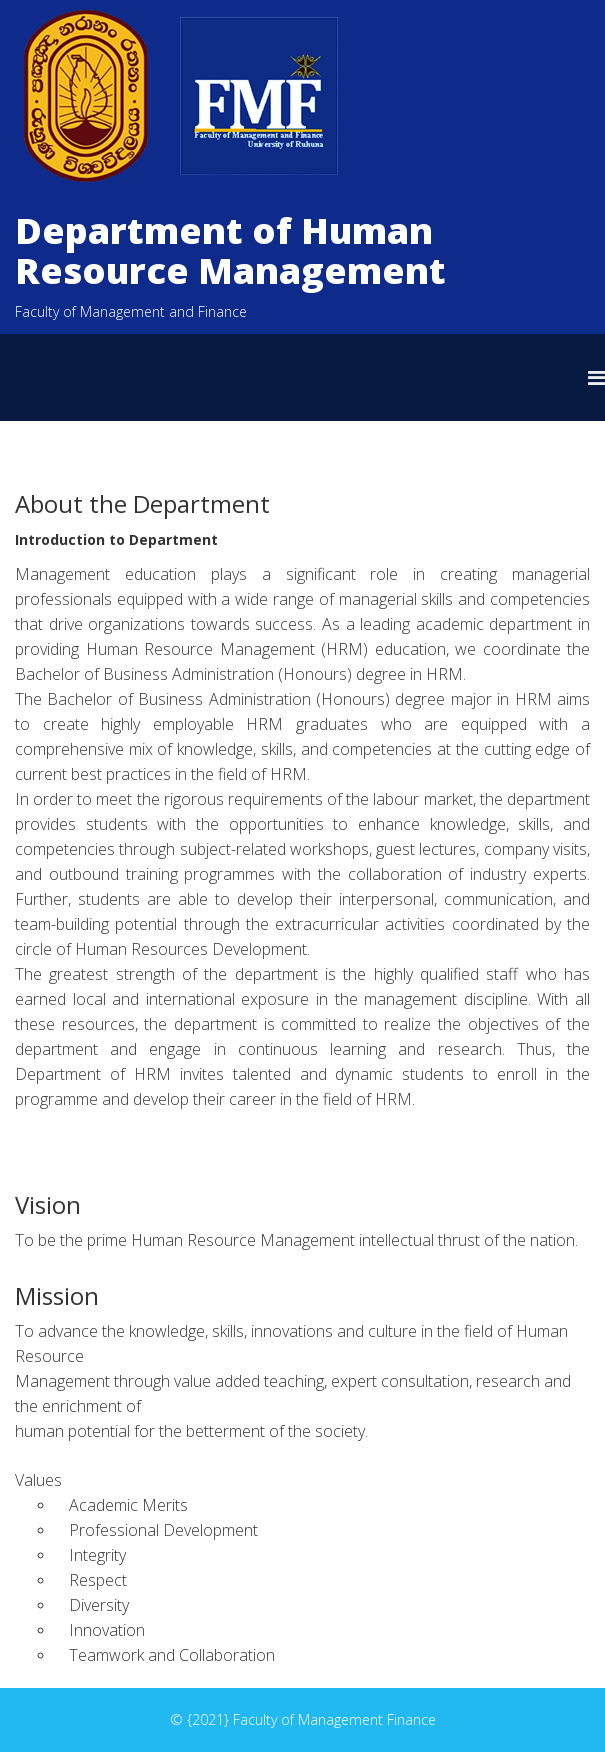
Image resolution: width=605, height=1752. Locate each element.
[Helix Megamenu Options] (596, 377)
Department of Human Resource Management (230, 250)
